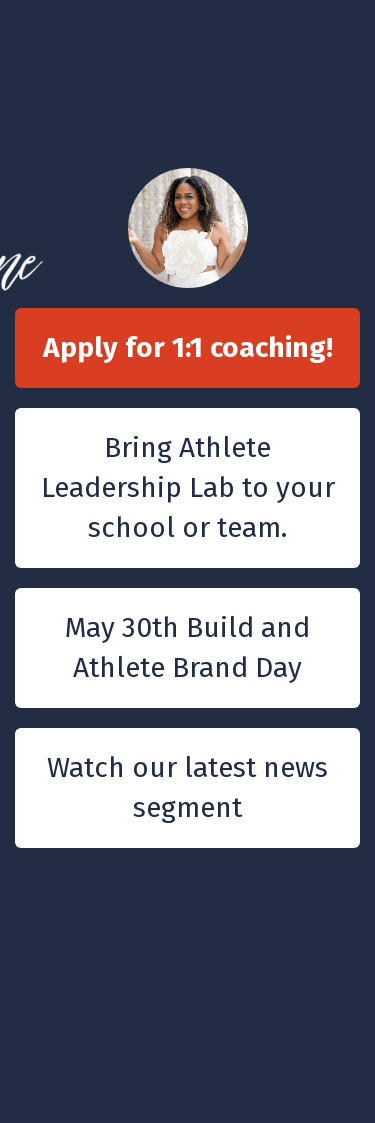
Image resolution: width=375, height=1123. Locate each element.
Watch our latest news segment (187, 787)
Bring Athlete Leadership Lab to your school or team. (188, 487)
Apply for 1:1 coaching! (188, 347)
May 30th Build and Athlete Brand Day (187, 647)
